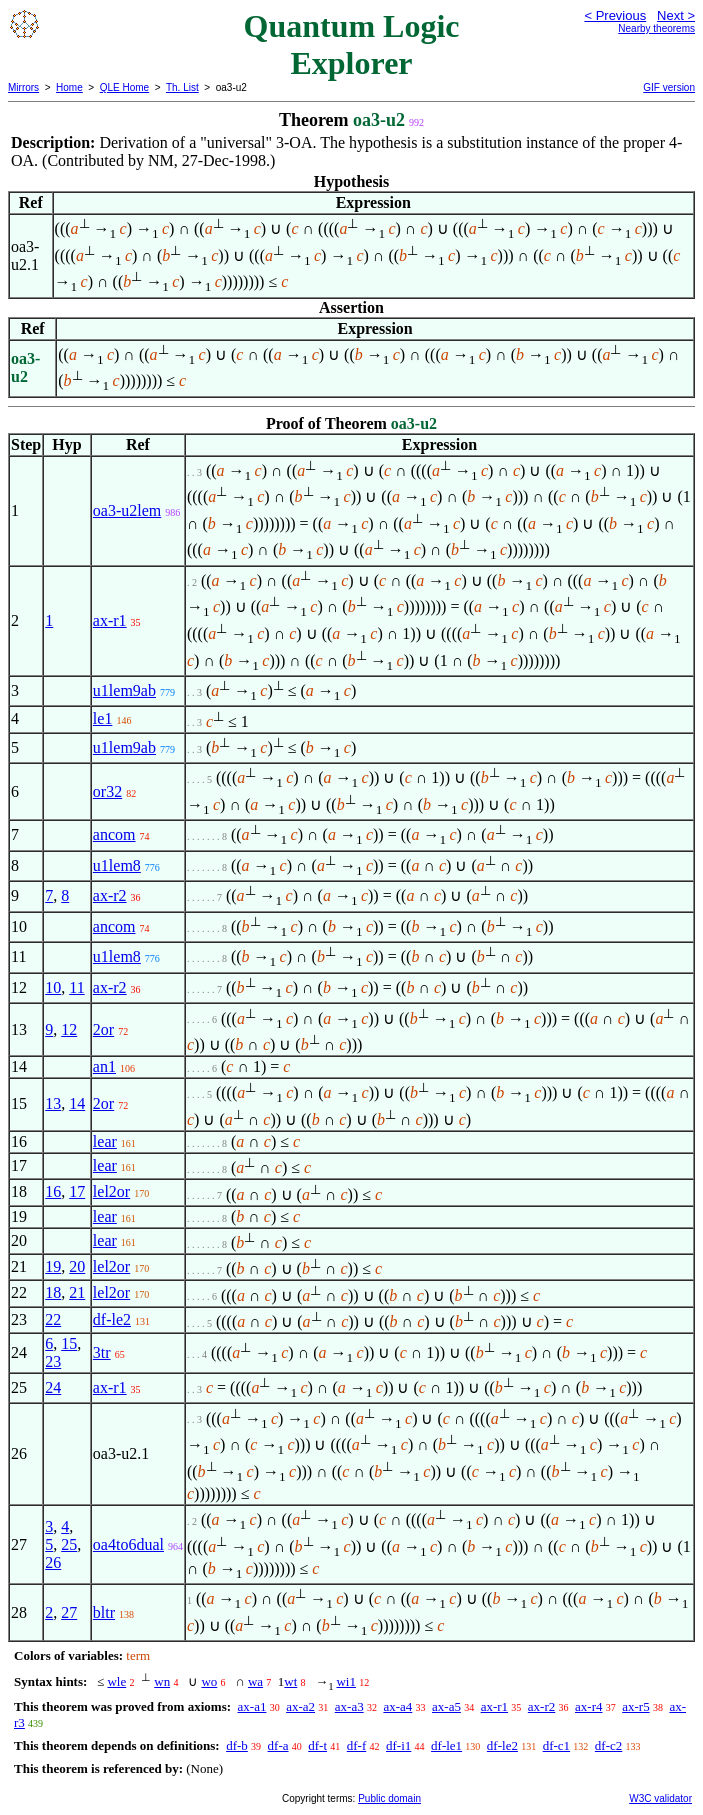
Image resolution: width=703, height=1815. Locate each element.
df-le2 (112, 1319)
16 (53, 1191)
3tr (102, 1352)
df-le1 (446, 1745)
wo (209, 1681)
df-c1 (556, 1745)
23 (53, 1361)
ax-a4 (397, 1706)
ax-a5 (446, 1706)
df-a (278, 1745)
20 (77, 1266)
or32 (107, 791)
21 (77, 1292)
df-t (317, 1745)
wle (116, 1681)
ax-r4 (588, 1706)
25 (69, 1544)
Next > (676, 15)
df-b (237, 1745)
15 (69, 1343)
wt (290, 1681)
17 (77, 1191)
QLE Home (124, 87)
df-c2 (608, 1745)
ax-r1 (110, 620)
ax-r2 (110, 895)
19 (53, 1266)
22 (53, 1319)
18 (53, 1292)
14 (77, 1103)
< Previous (615, 15)
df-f (357, 1745)
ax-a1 (252, 1706)
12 (69, 1029)
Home (69, 87)
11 (76, 987)
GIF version (669, 87)
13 (53, 1103)
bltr (104, 1612)
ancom (114, 834)
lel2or (111, 1191)
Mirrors (23, 87)
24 (53, 1387)
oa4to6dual (128, 1544)
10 (53, 987)
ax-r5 (635, 1706)
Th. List (182, 87)
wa (255, 1681)
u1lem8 (117, 865)
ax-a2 (300, 1706)
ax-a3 (349, 1706)
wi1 (346, 1681)
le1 (103, 718)
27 (69, 1612)
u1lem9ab (124, 690)
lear (105, 1141)
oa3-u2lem (127, 510)
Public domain (389, 1798)
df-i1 (398, 1745)
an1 (104, 1066)
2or (103, 1029)
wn (162, 1681)
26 (53, 1562)
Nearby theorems (656, 28)
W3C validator (660, 1798)
